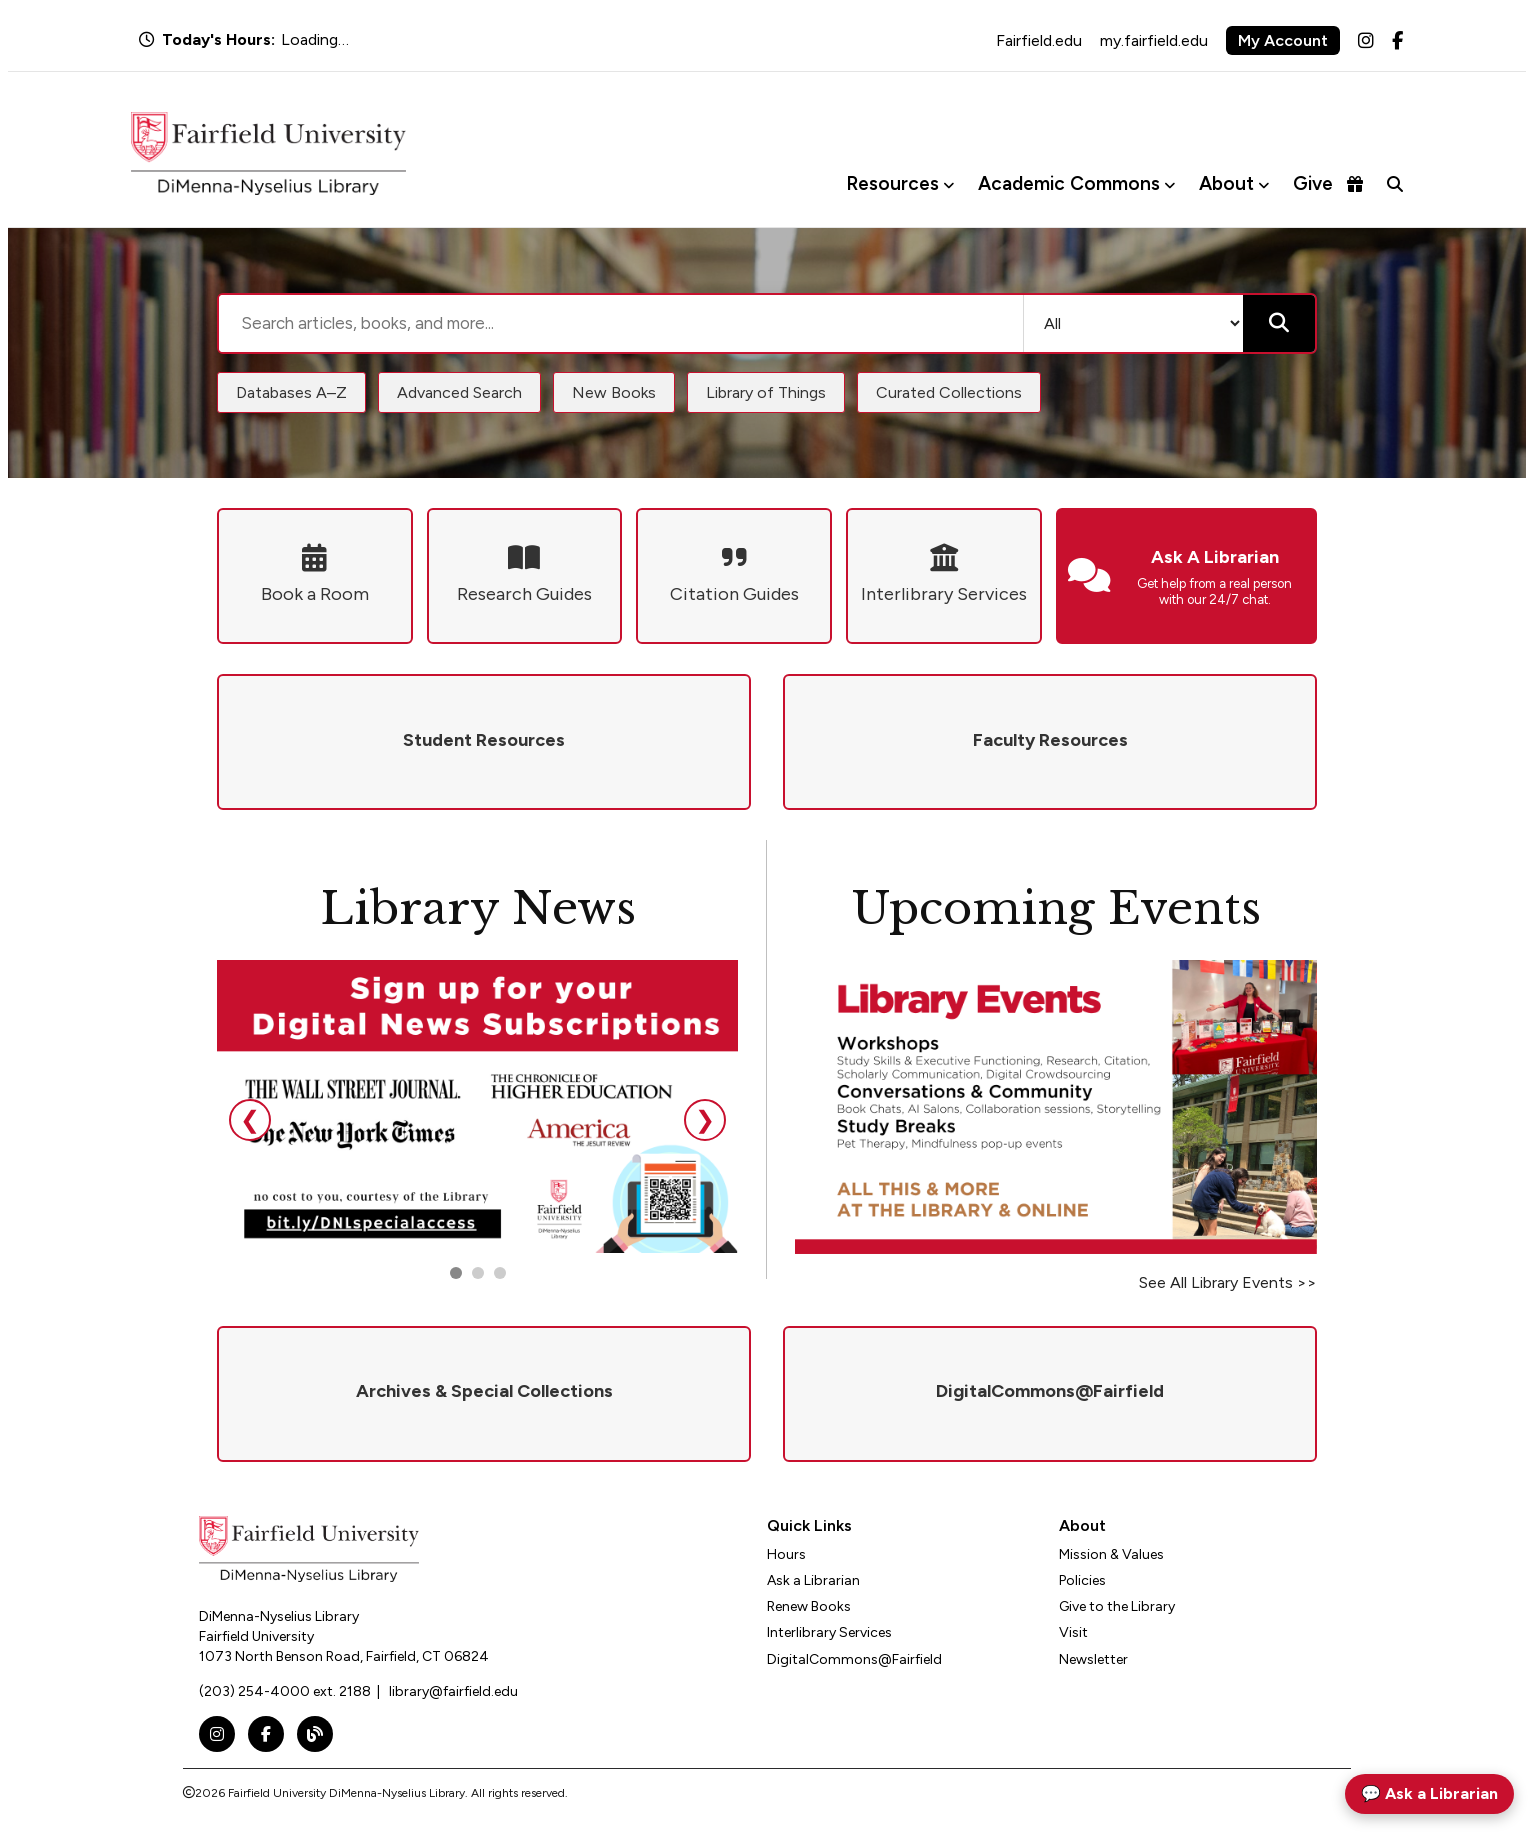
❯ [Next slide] (705, 1119)
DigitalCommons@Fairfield (854, 1659)
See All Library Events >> (1228, 1282)
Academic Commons (1069, 183)
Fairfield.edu (1039, 40)
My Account (1283, 40)
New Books (614, 392)
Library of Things (766, 392)
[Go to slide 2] (478, 1273)
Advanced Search (459, 392)
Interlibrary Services (829, 1632)
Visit (1073, 1632)
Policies (1082, 1580)
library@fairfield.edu (453, 1691)
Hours (786, 1554)
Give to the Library (1117, 1606)
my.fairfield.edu (1154, 40)
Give (1328, 183)
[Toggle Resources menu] (948, 184)
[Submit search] (1279, 323)
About (1226, 183)
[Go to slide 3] (500, 1273)
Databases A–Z (291, 392)
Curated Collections (949, 392)
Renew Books (809, 1606)
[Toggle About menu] (1263, 184)
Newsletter (1093, 1659)
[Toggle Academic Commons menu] (1169, 184)
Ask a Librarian (813, 1580)
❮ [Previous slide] (250, 1119)
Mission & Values (1111, 1554)
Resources (892, 183)
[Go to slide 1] (456, 1273)
